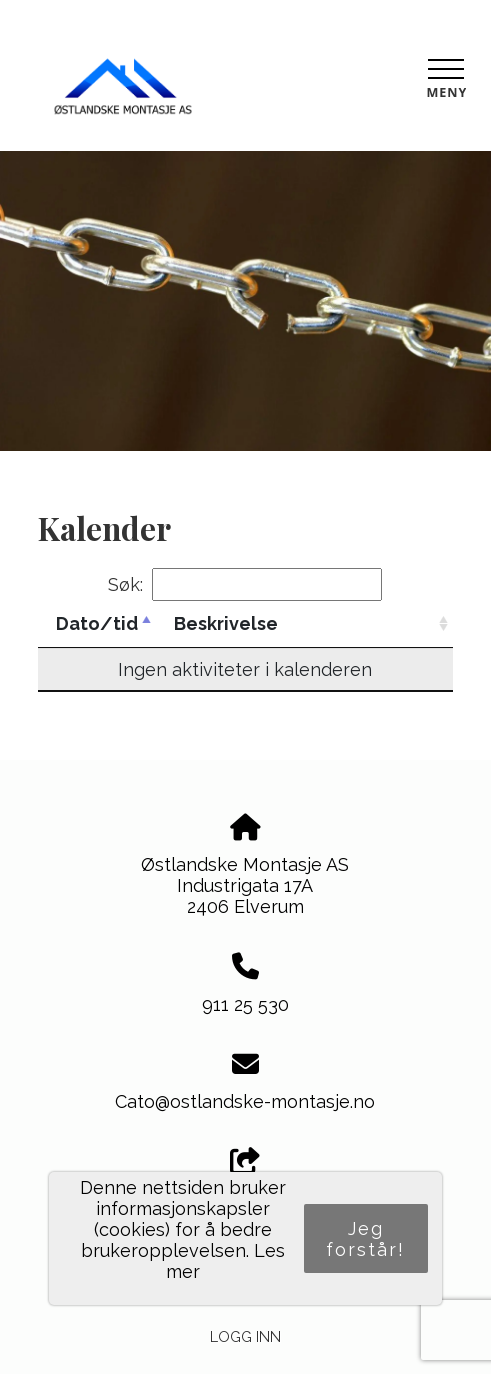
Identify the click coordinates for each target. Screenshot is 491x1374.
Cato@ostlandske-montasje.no (245, 1101)
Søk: (245, 584)
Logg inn (245, 1336)
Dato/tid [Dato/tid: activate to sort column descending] (97, 623)
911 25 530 (245, 1004)
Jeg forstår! (365, 1239)
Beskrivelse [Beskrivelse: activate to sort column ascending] (226, 623)
